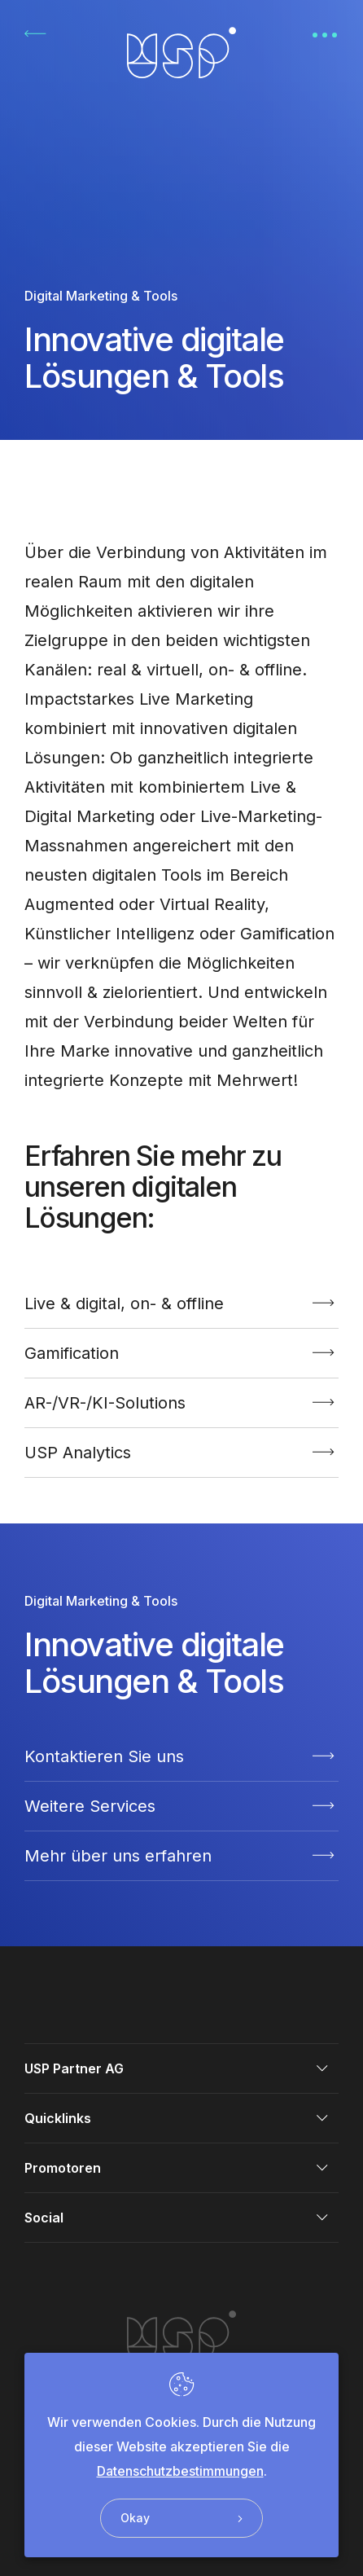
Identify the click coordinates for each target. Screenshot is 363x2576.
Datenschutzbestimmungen (180, 2471)
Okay (181, 2518)
